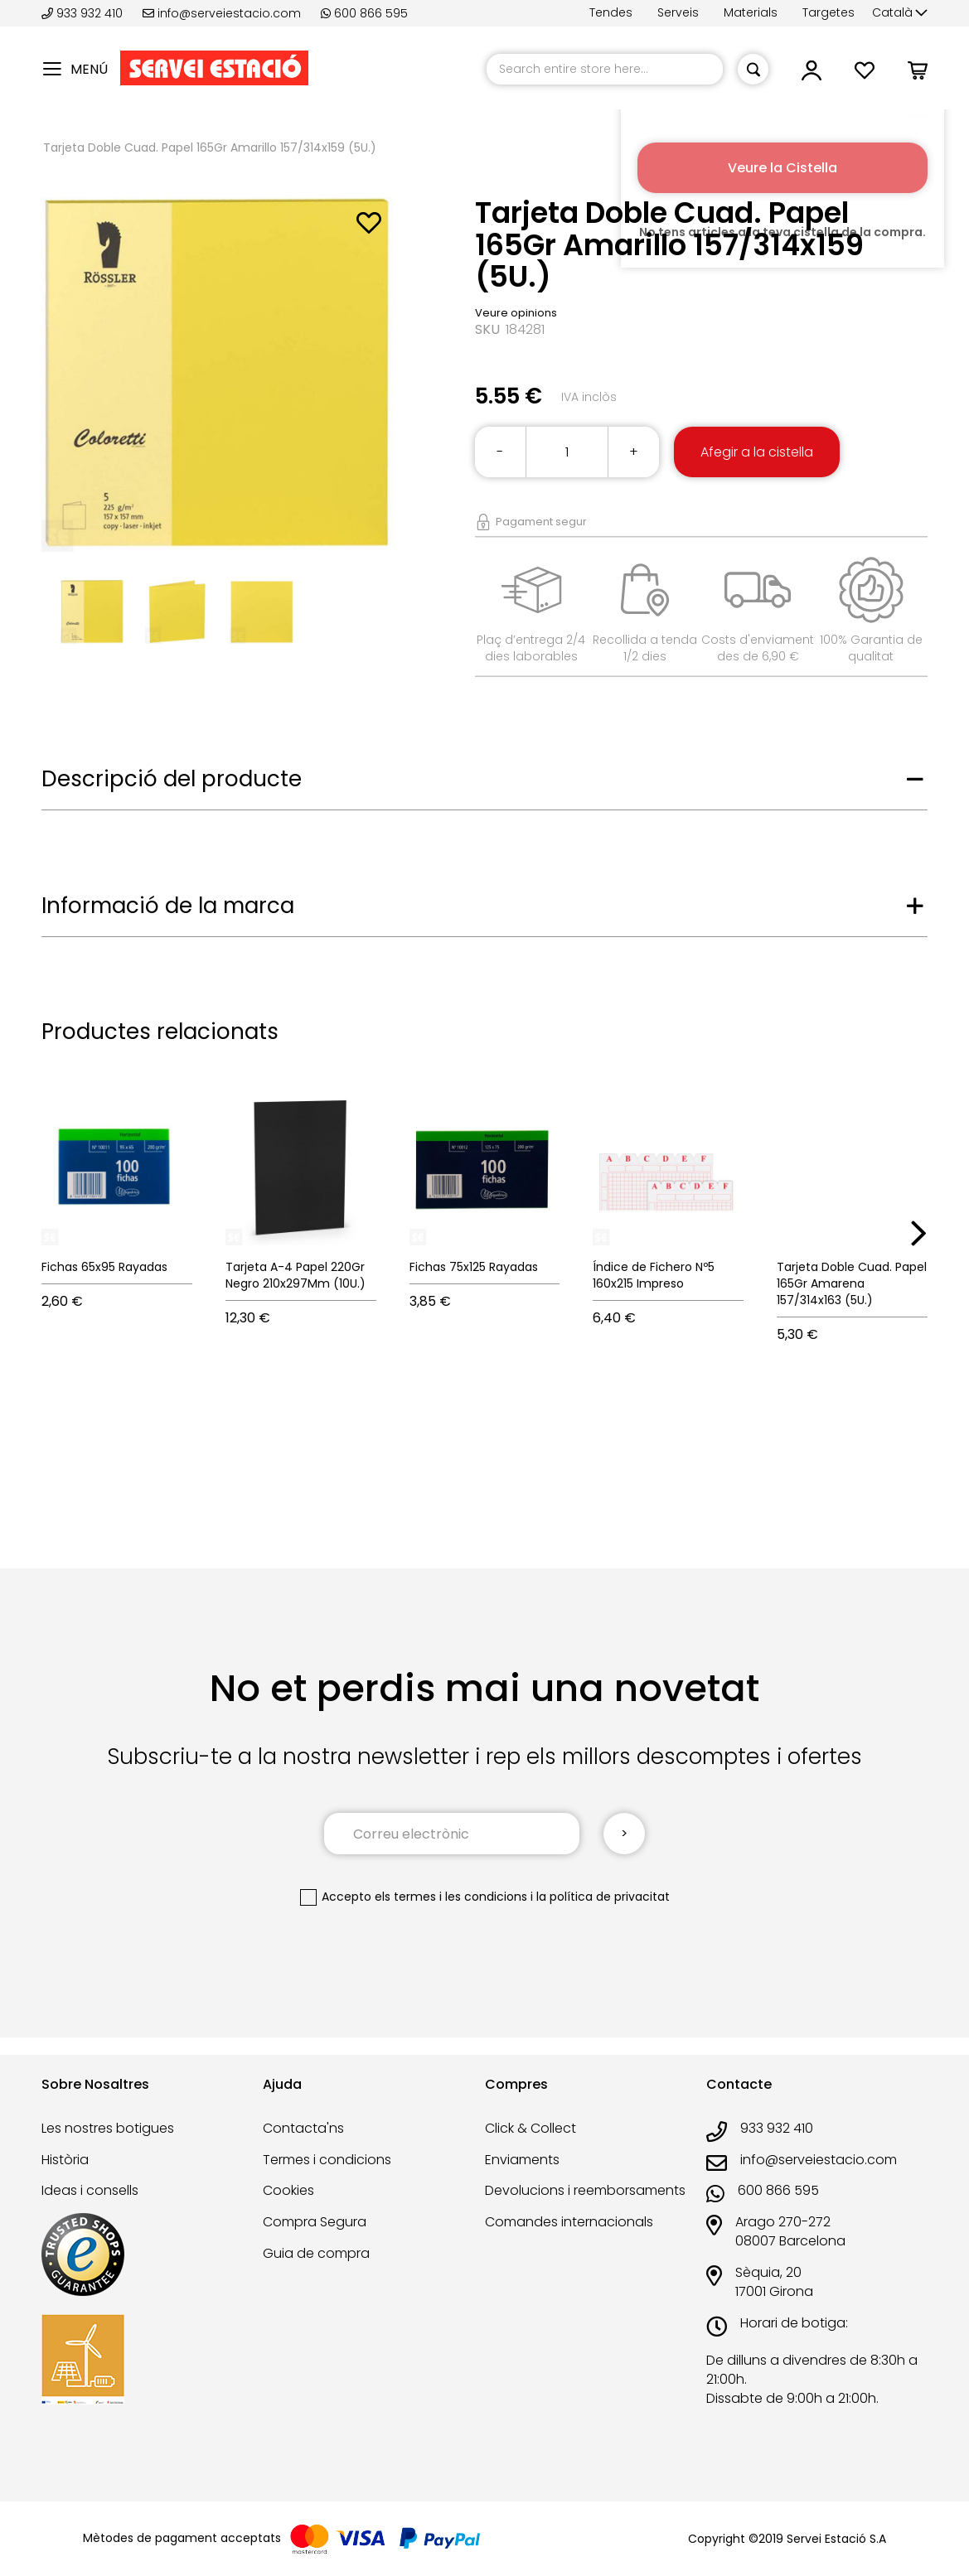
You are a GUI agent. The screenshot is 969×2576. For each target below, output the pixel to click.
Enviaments (522, 2159)
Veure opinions (516, 313)
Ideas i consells (89, 2190)
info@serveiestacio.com (222, 13)
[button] (900, 13)
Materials (751, 12)
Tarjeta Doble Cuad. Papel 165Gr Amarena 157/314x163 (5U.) (852, 1283)
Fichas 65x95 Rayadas (104, 1267)
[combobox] (605, 69)
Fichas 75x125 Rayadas (473, 1267)
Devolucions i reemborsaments (585, 2190)
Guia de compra (316, 2253)
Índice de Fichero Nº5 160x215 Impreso (654, 1275)
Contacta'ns (303, 2128)
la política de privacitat (603, 1896)
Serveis (678, 12)
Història (65, 2159)
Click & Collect (530, 2128)
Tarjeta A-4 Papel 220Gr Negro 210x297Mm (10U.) (295, 1275)
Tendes (610, 12)
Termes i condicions (327, 2159)
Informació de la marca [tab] (167, 906)
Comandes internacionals (569, 2221)
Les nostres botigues (107, 2128)
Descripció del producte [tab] (171, 779)
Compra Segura (314, 2221)
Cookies (288, 2190)
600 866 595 (364, 13)
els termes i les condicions (451, 1896)
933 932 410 (83, 13)
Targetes (828, 12)
